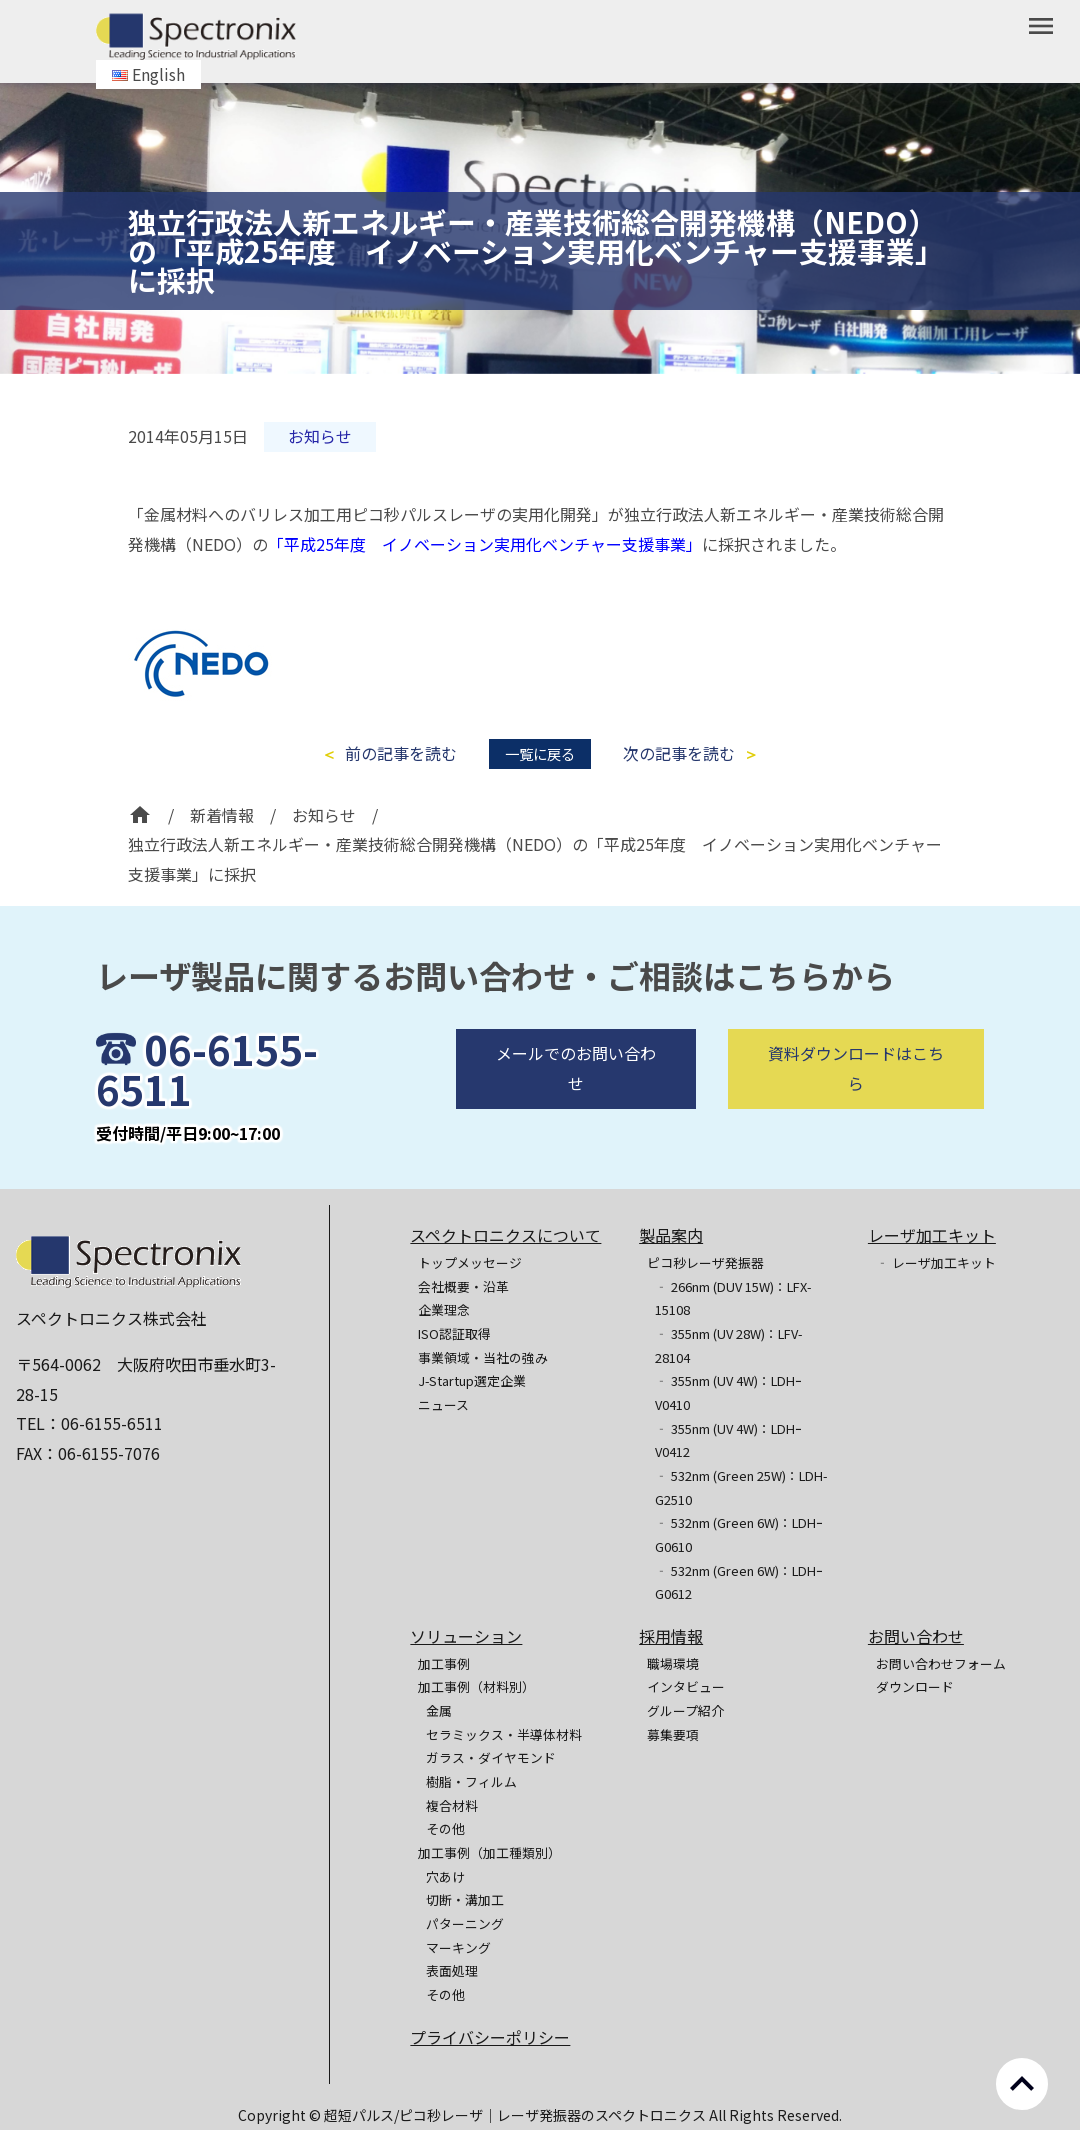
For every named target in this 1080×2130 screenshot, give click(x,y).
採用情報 (671, 1636)
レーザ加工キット (932, 1235)
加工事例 (444, 1663)
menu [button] (1041, 26)
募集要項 (673, 1734)
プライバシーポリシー (490, 2037)
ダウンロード (915, 1686)
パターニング (465, 1923)
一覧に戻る (540, 753)
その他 (445, 1828)
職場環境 (673, 1663)
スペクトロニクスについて (505, 1235)
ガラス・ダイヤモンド (491, 1757)
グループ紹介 (685, 1710)
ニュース (443, 1404)
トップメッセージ (470, 1262)
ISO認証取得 (454, 1333)
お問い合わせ (916, 1636)
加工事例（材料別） (476, 1686)
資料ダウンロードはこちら (856, 1116)
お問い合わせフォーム (941, 1663)
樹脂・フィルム (471, 1781)
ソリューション (466, 1636)
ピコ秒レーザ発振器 (705, 1262)
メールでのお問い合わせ (576, 1116)
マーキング (458, 1947)
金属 (439, 1710)
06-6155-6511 (207, 1116)
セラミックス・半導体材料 (504, 1734)
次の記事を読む (679, 753)
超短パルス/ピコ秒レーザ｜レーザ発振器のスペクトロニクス (516, 2115)
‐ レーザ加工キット (936, 1262)
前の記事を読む (401, 753)
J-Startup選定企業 (472, 1380)
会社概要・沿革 (463, 1286)
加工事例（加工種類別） (489, 1852)
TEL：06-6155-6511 (89, 1423)
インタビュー (686, 1686)
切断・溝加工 (465, 1899)
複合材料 (452, 1805)
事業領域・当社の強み (483, 1357)
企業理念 (444, 1309)
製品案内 (671, 1235)
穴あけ (445, 1876)
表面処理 (452, 1970)
